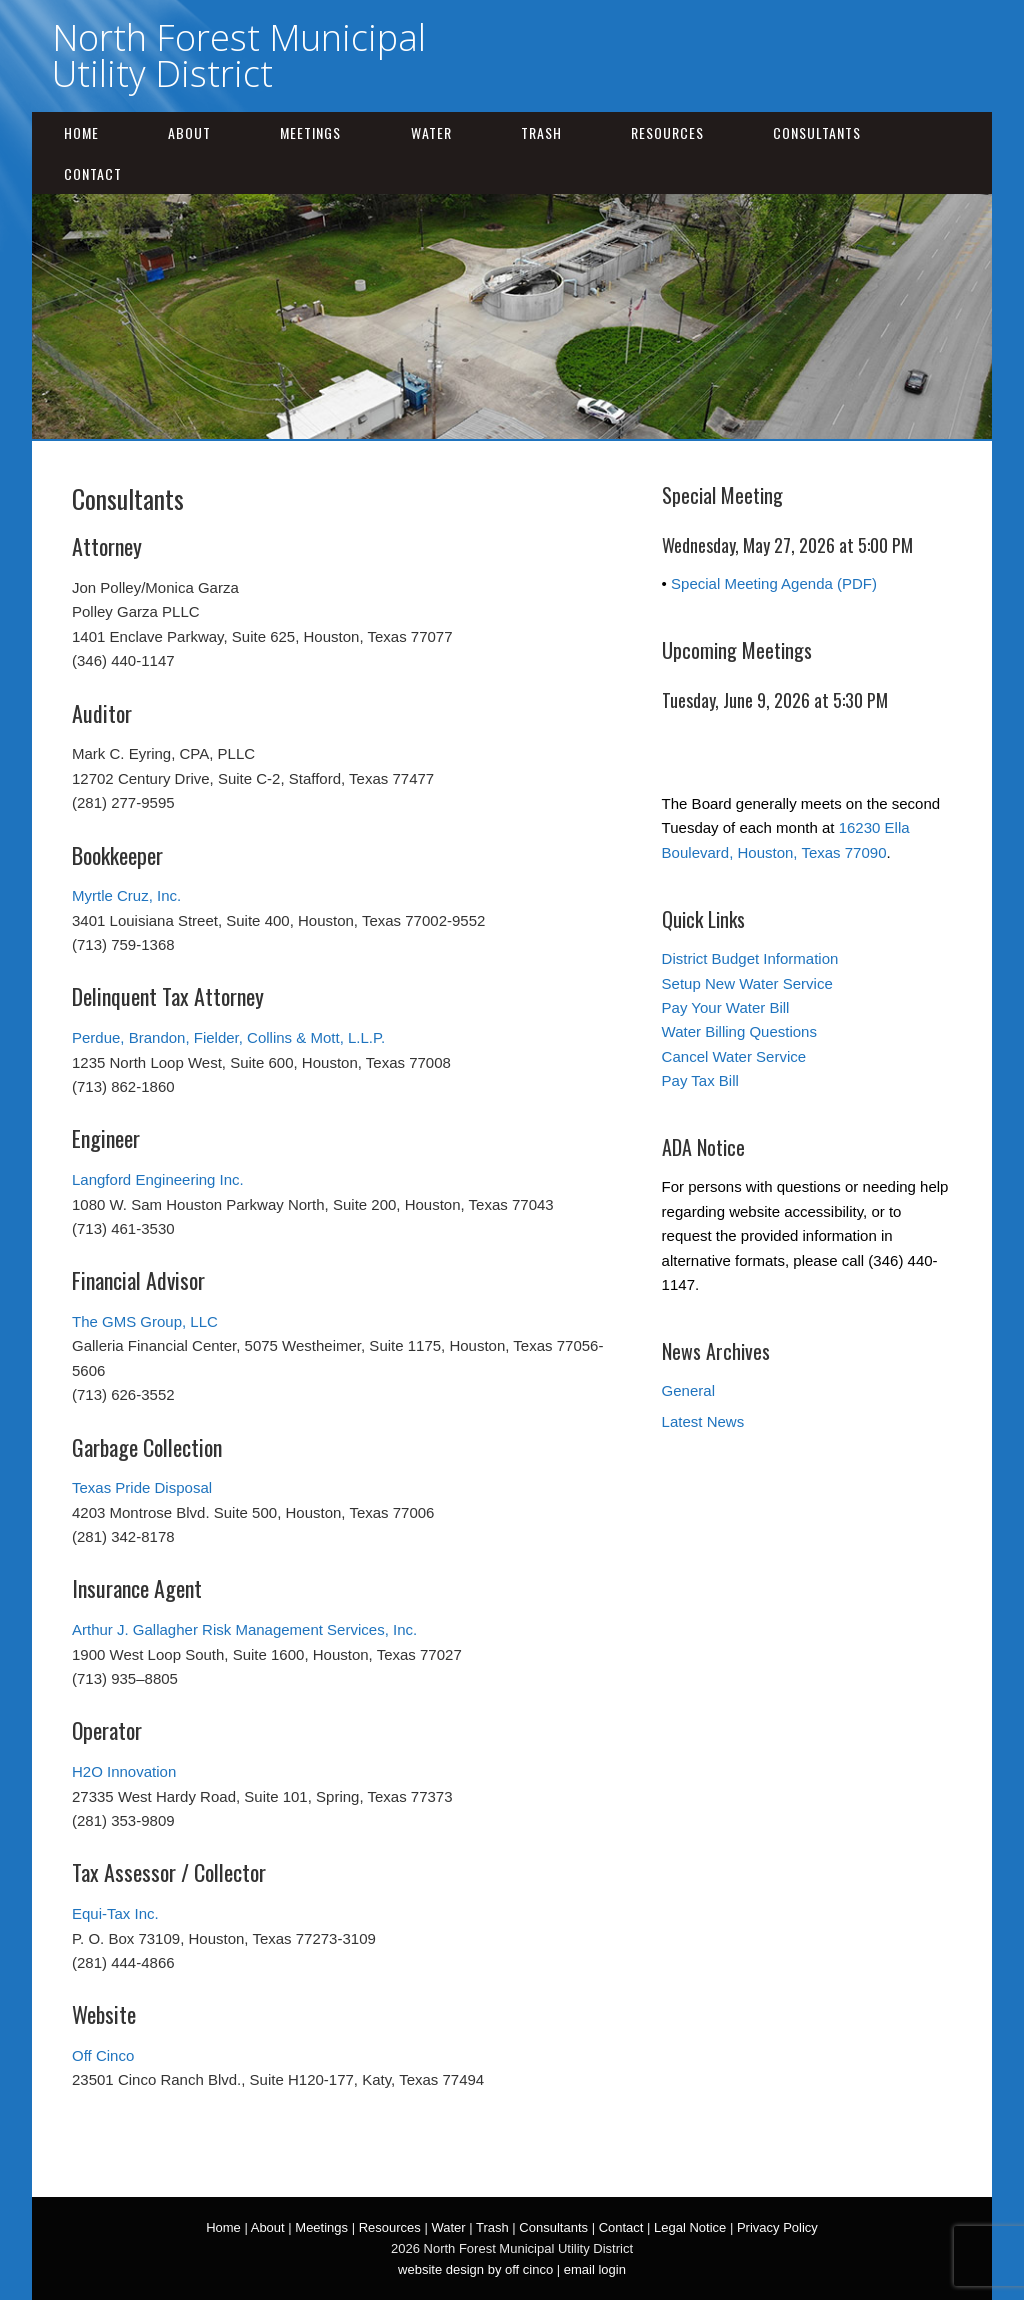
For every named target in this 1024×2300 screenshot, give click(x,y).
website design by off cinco (475, 2269)
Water (431, 132)
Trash (541, 132)
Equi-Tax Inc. (115, 1913)
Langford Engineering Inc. (158, 1179)
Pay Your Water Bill (726, 1007)
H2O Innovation (124, 1771)
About (189, 132)
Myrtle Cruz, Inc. (126, 895)
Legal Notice (690, 2227)
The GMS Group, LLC (145, 1321)
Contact (93, 173)
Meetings (310, 132)
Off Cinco (103, 2055)
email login (595, 2269)
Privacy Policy (777, 2227)
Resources (667, 132)
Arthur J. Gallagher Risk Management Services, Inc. (244, 1629)
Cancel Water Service (734, 1056)
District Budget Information (750, 958)
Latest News (703, 1421)
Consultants (817, 132)
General (688, 1390)
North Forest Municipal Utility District (239, 55)
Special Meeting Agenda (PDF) (774, 583)
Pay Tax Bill (700, 1080)
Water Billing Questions (739, 1031)
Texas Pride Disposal (142, 1487)
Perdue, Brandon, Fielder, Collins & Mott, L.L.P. (228, 1037)
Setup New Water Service (747, 983)
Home (81, 132)
